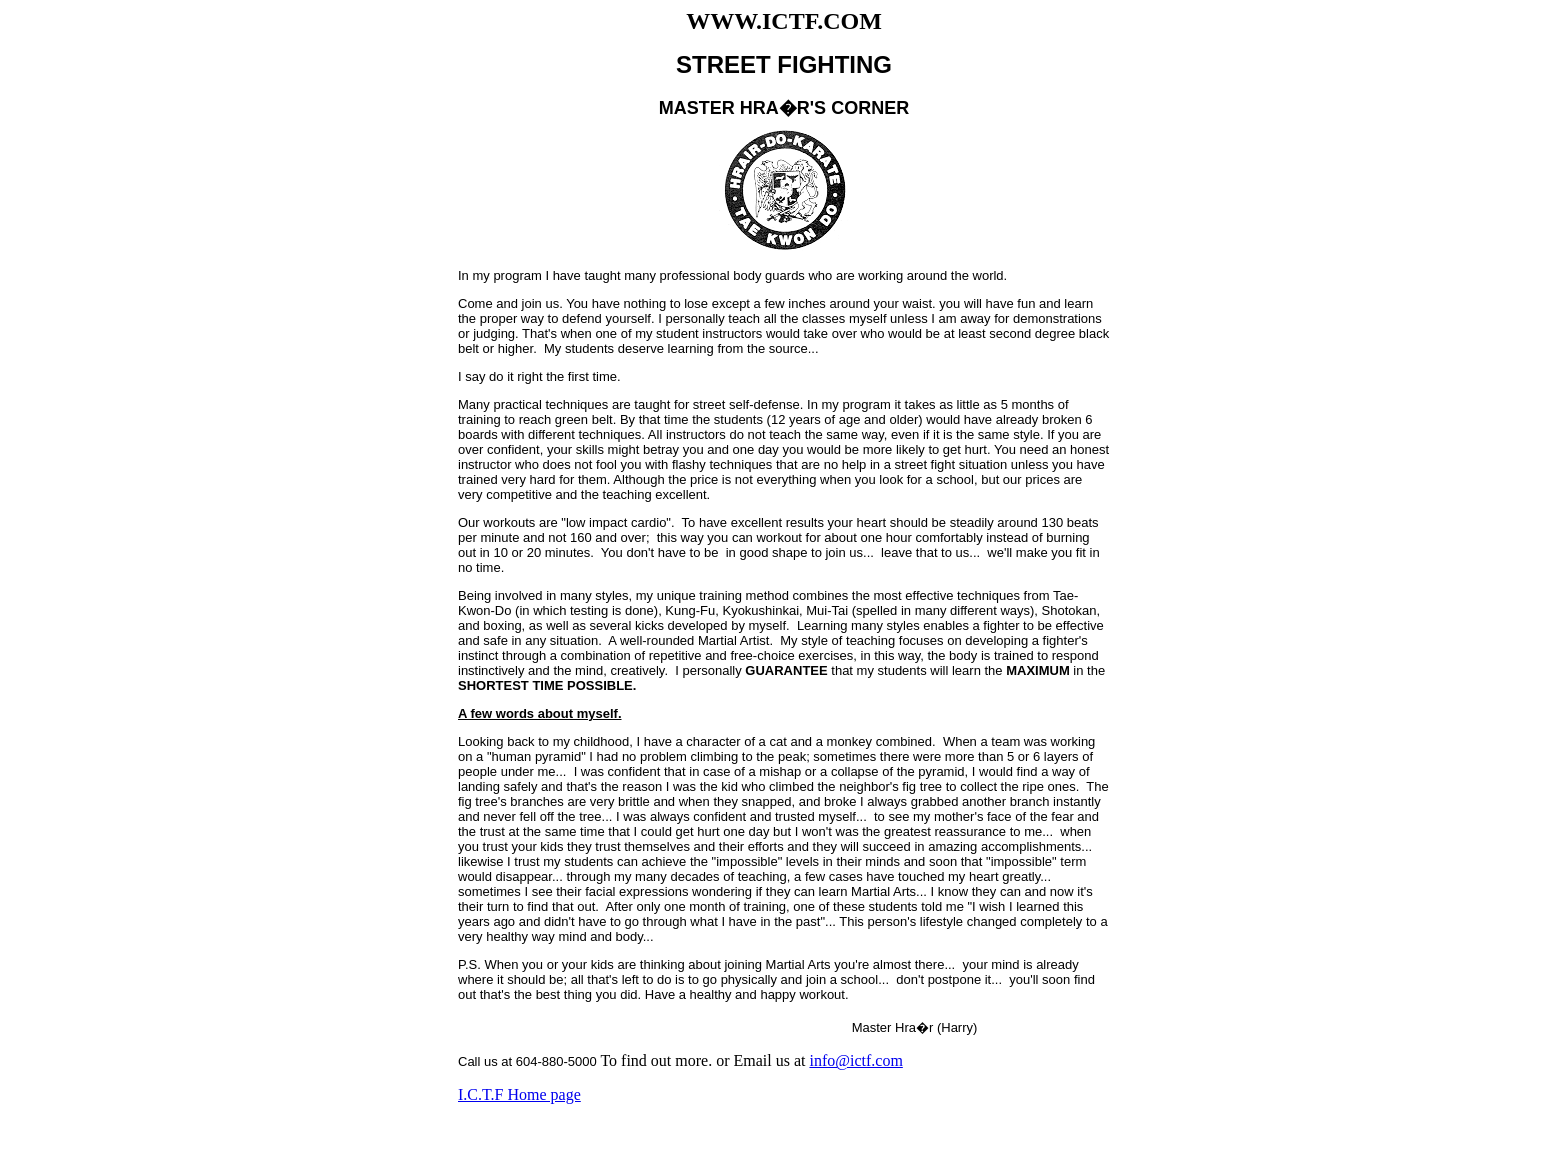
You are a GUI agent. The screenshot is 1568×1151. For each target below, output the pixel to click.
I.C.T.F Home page (519, 1094)
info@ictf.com (855, 1060)
